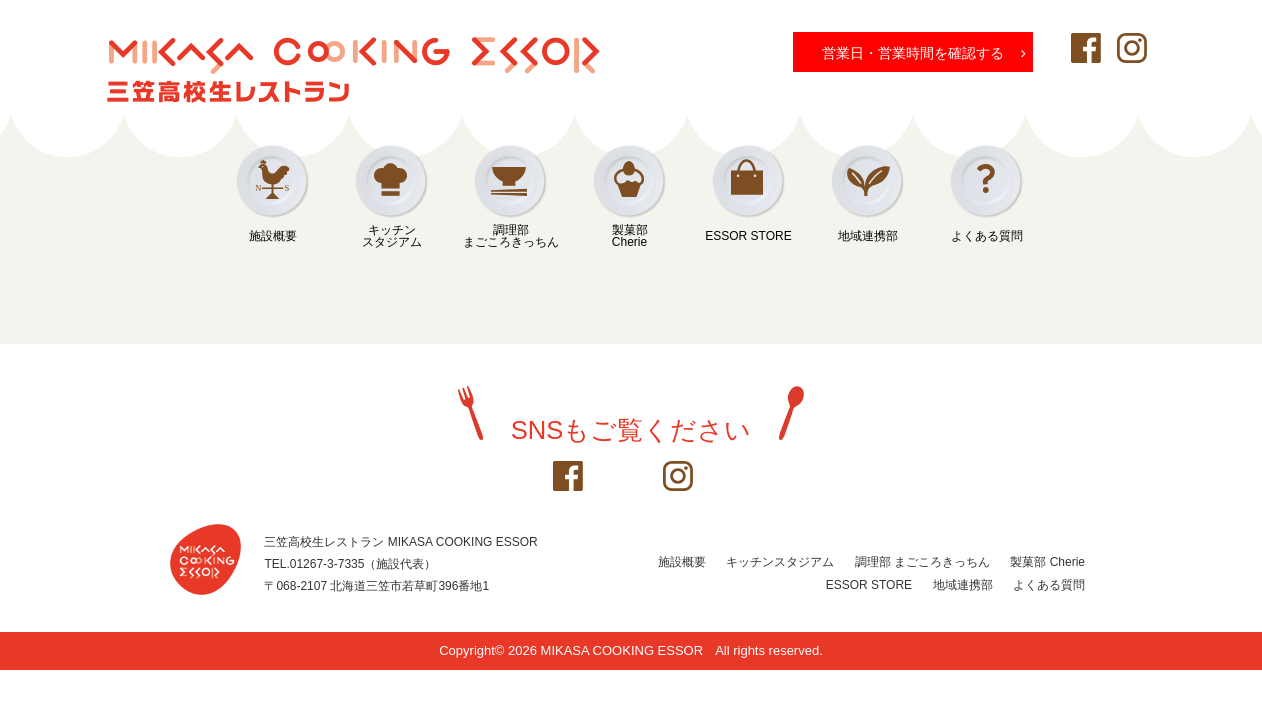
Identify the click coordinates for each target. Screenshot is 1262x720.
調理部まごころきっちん (511, 236)
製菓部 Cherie (1047, 562)
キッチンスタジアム (392, 236)
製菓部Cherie (630, 236)
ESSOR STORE (748, 236)
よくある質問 (987, 236)
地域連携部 (868, 236)
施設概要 (273, 236)
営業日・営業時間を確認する (924, 52)
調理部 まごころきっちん (922, 562)
